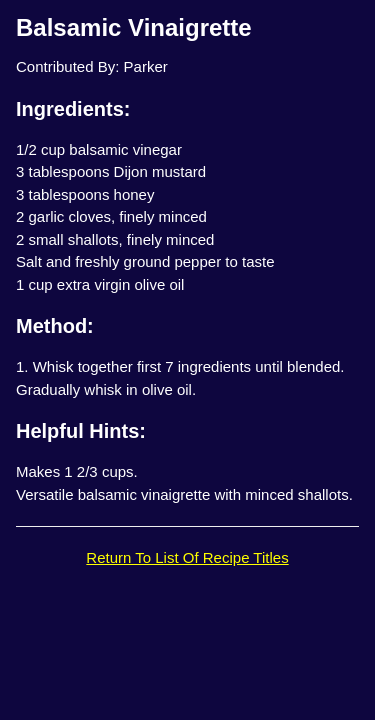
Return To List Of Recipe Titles (187, 557)
